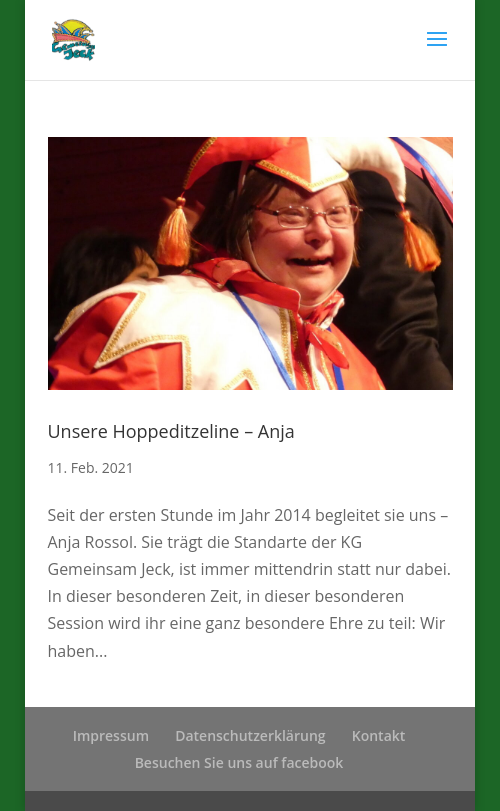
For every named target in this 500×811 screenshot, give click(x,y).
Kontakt (379, 735)
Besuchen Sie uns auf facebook (239, 762)
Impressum (111, 735)
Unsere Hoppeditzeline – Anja (171, 431)
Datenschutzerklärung (250, 735)
